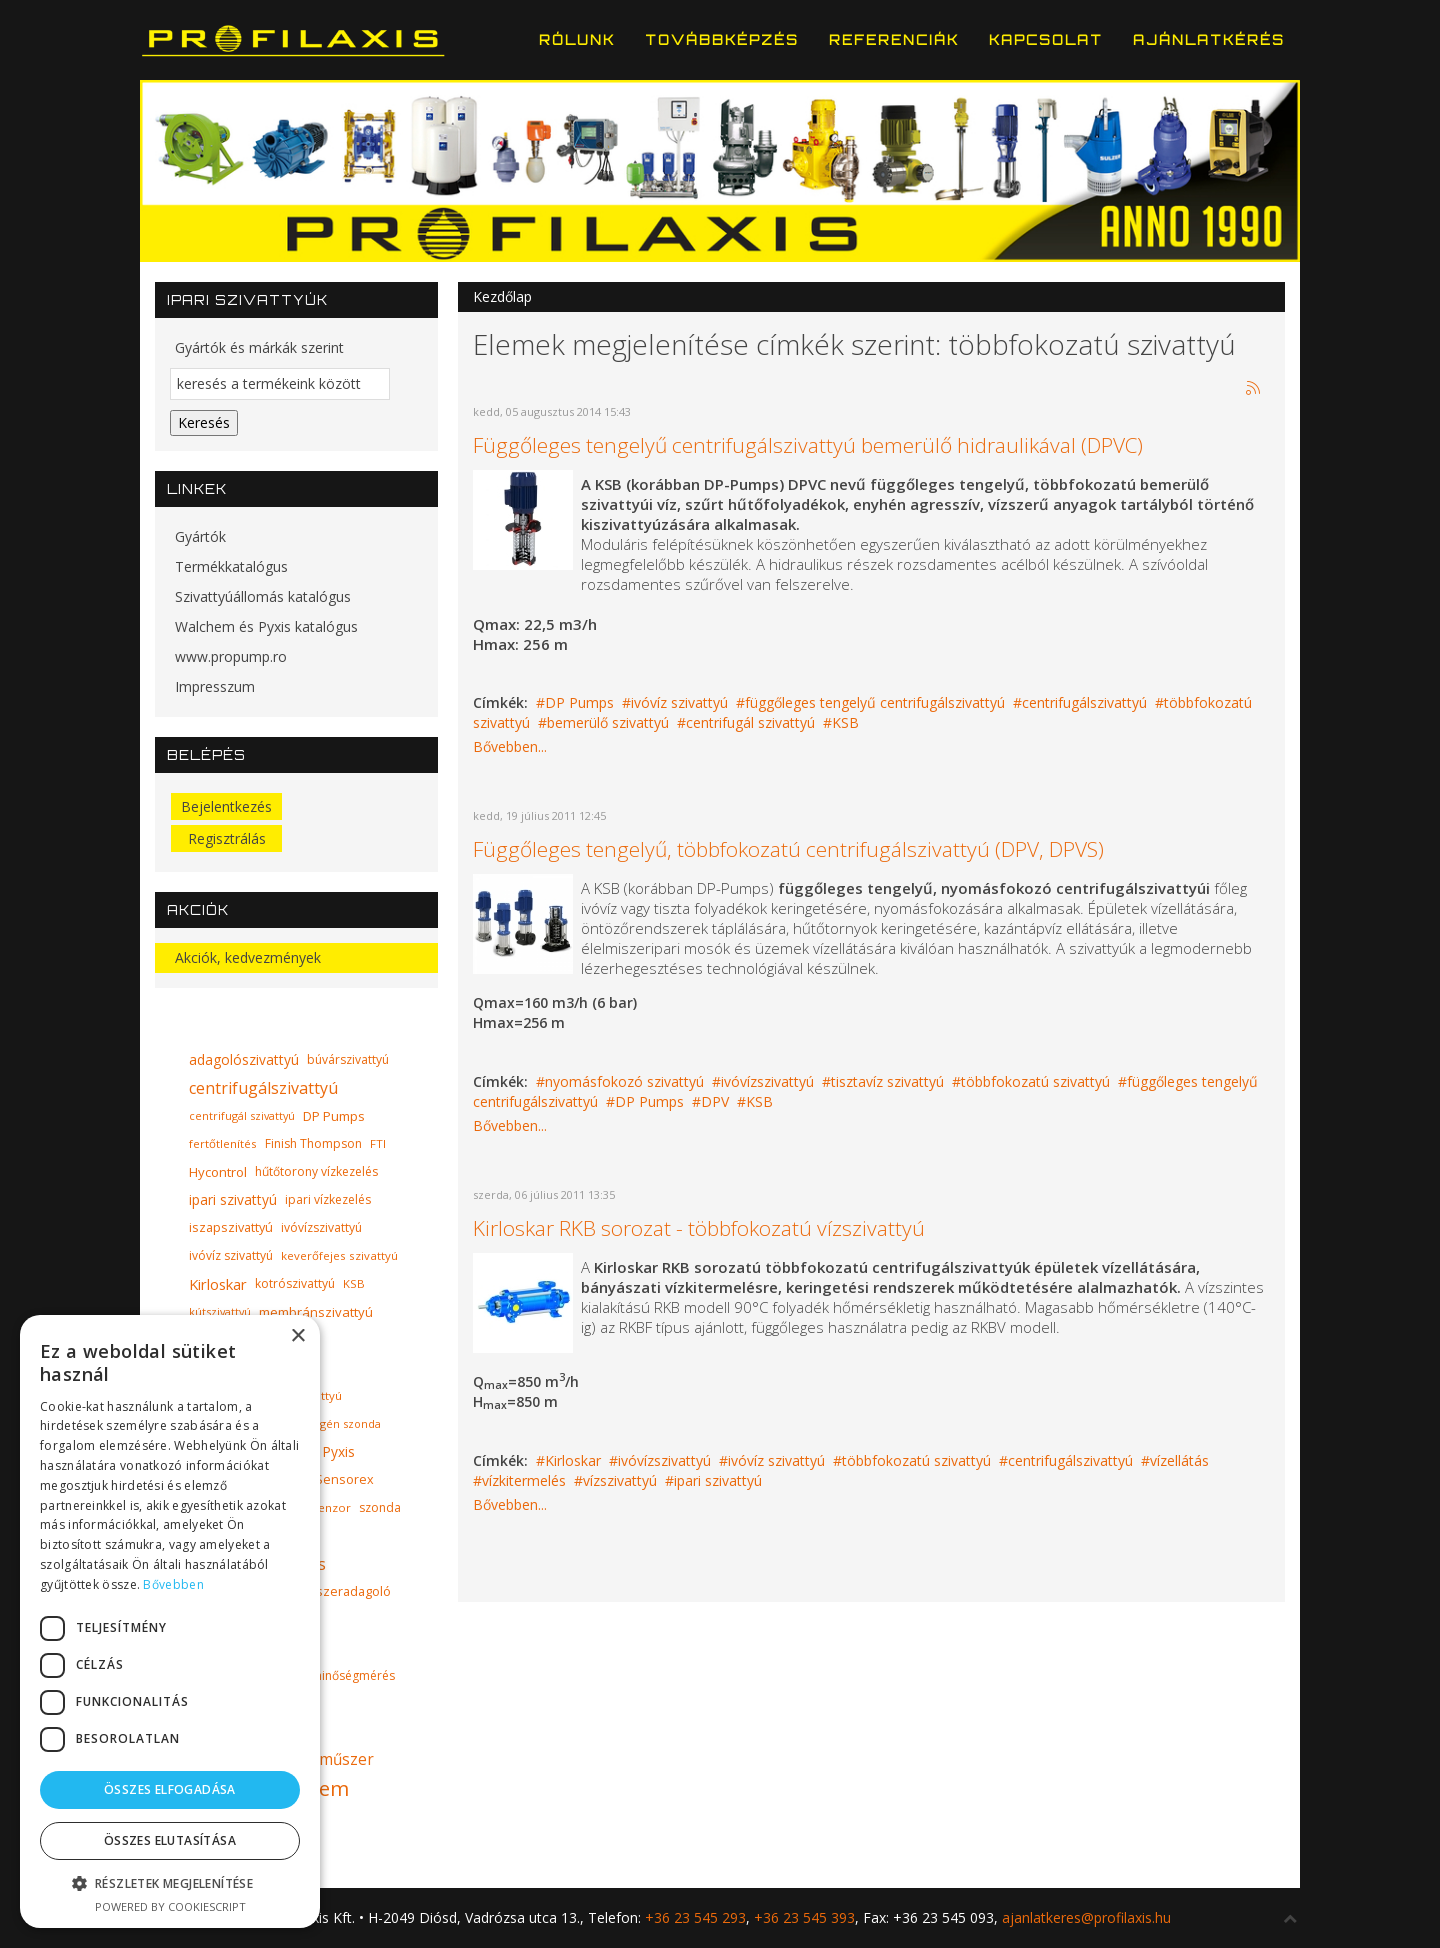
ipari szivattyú (718, 1480)
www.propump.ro (231, 656)
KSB (845, 722)
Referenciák (894, 40)
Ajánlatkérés (1209, 40)
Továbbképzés (722, 40)
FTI (378, 1143)
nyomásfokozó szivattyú (624, 1081)
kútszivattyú (220, 1311)
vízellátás (1179, 1460)
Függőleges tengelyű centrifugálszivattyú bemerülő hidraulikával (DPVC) (808, 445)
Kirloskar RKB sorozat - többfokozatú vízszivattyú (699, 1228)
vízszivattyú (620, 1480)
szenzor (328, 1507)
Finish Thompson (313, 1143)
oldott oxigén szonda (325, 1423)
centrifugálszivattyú (1084, 702)
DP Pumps (579, 702)
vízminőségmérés (345, 1675)
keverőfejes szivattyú (339, 1255)
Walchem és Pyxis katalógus (266, 626)
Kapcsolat (1046, 40)
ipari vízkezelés (328, 1199)
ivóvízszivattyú (767, 1081)
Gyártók (200, 536)
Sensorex (344, 1479)
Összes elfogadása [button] (170, 1789)
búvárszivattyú (348, 1059)
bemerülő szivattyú (608, 722)
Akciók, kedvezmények (248, 957)
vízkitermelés (524, 1480)
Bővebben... (510, 746)
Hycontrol (218, 1172)
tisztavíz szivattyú (887, 1081)
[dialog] (170, 1621)
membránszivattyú (316, 1312)
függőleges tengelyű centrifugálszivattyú (875, 702)
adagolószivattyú (244, 1059)
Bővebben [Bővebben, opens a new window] (173, 1584)
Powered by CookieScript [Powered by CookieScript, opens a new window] (170, 1906)
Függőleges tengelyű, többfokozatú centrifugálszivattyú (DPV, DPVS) (788, 849)
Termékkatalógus (231, 566)
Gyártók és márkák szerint (259, 347)
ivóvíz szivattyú (679, 702)
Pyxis (338, 1451)
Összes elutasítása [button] (170, 1840)
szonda (380, 1507)
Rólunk (577, 40)
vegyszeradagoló (340, 1591)
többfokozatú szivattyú (1035, 1081)
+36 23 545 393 (804, 1917)
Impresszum (215, 686)
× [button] (297, 1336)
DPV (715, 1101)
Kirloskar (573, 1460)
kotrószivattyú (295, 1283)
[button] (170, 1883)
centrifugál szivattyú (750, 722)
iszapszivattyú (231, 1227)
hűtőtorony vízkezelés (316, 1171)
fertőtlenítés (223, 1143)
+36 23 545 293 (695, 1917)
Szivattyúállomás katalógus (263, 596)
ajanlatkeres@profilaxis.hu (1086, 1917)
